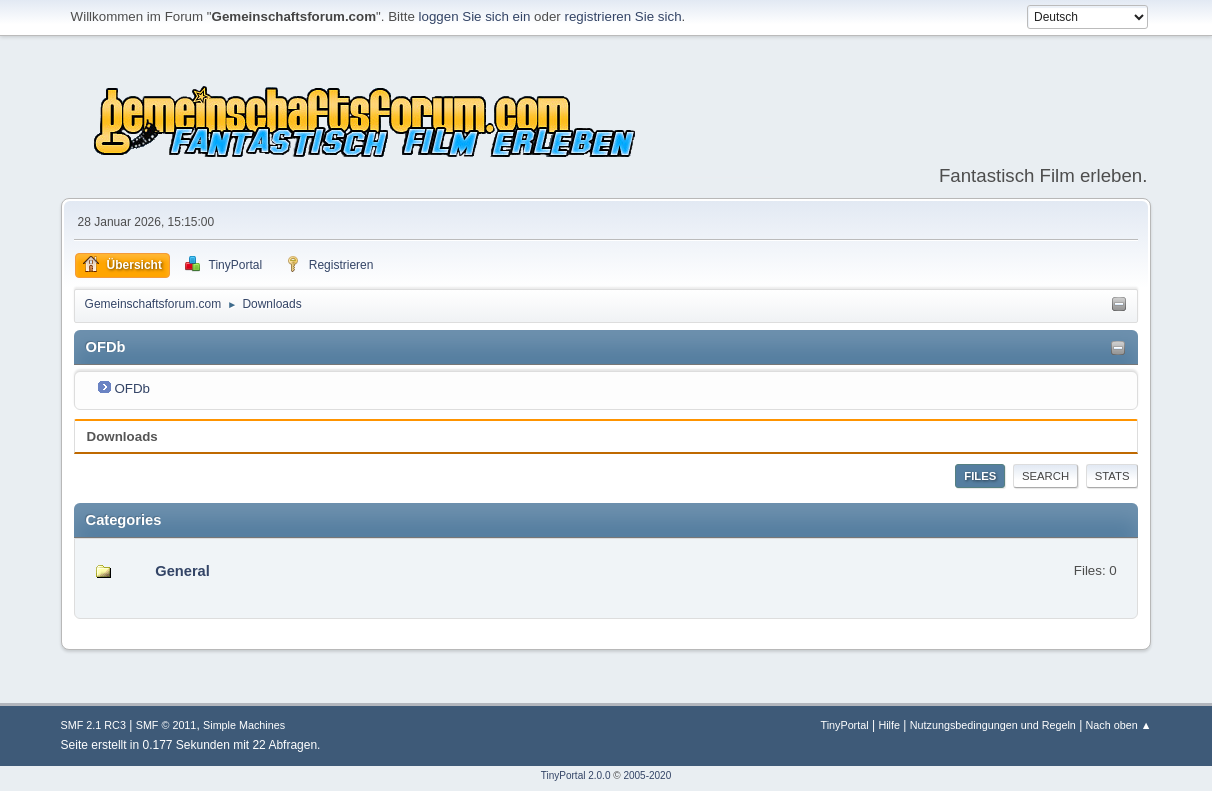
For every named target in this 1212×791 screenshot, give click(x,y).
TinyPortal (844, 725)
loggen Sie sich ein (475, 16)
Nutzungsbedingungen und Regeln (993, 725)
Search (1045, 476)
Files (980, 476)
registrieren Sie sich (623, 16)
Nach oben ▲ (1119, 725)
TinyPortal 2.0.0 (576, 775)
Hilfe (889, 725)
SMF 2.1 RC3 (93, 725)
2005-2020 (647, 775)
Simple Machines (244, 725)
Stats (1112, 476)
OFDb (132, 388)
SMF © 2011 (166, 725)
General (182, 571)
